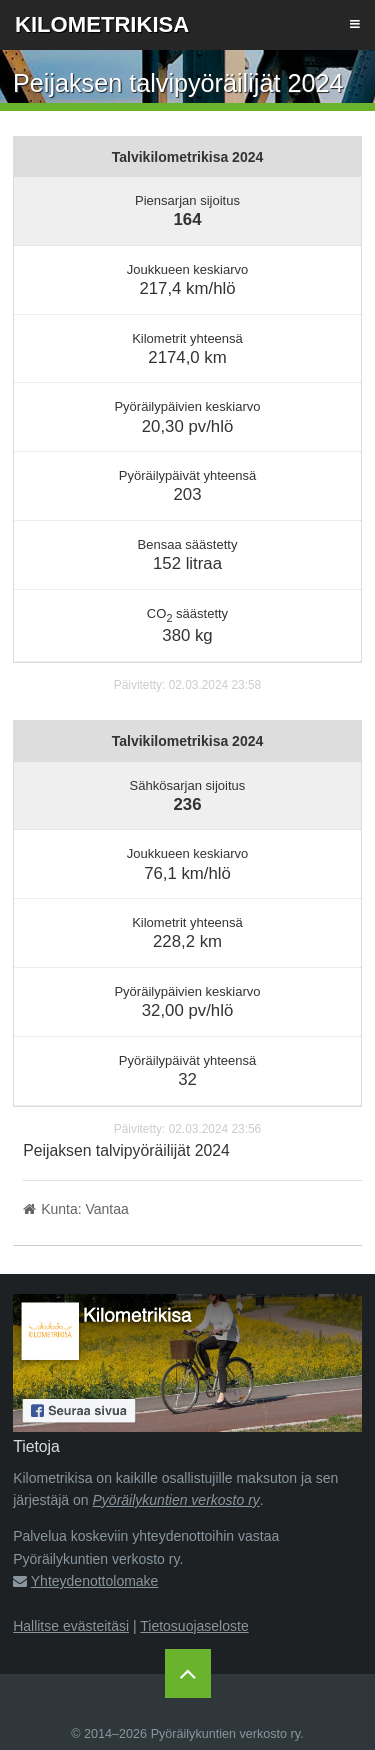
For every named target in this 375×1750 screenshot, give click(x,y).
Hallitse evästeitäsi (71, 1626)
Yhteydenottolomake (95, 1581)
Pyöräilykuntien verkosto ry (176, 1500)
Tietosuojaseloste (194, 1626)
